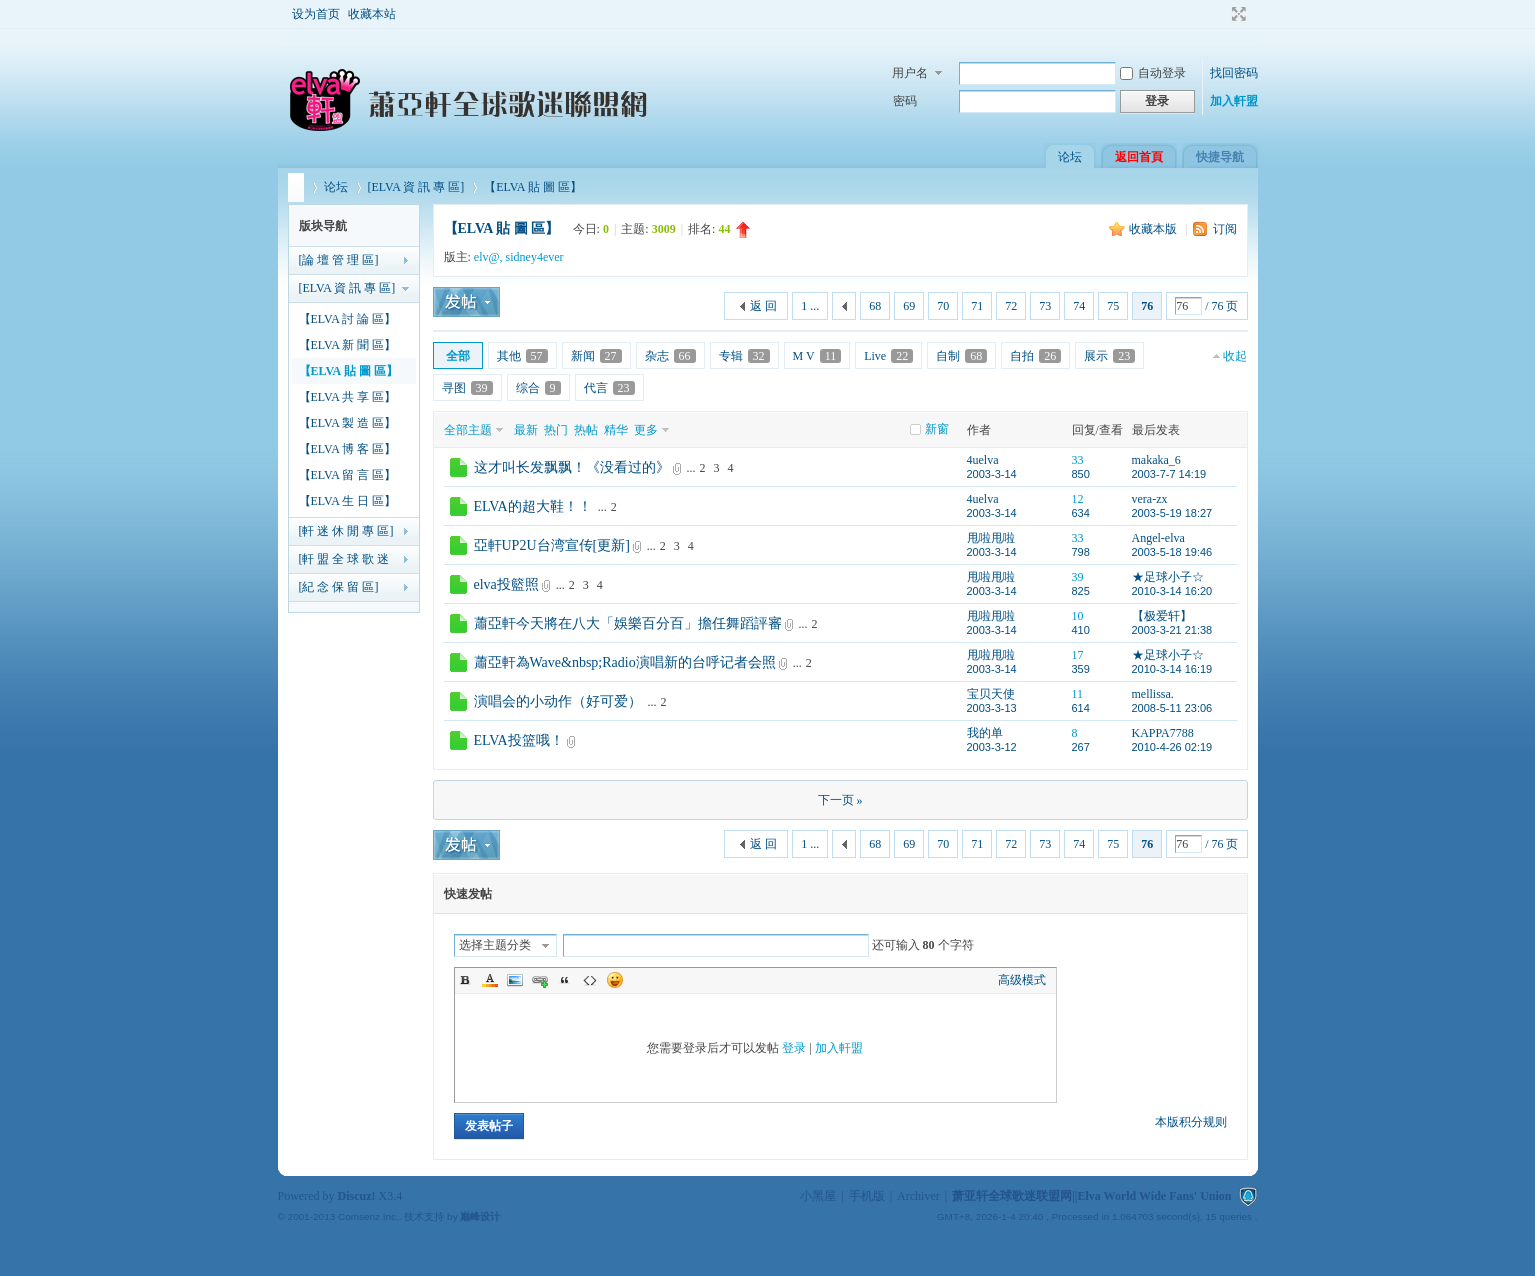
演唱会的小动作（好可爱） (558, 701)
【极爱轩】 (1162, 616)
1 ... (810, 306)
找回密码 (1234, 73)
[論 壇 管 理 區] (339, 260)
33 (1078, 460)
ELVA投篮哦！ (519, 740)
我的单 (985, 733)
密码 (905, 101)
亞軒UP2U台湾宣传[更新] (552, 545)
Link (540, 980)
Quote (565, 980)
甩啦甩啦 (991, 538)
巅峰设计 (480, 1216)
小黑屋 (818, 1196)
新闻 (596, 356)
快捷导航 (1220, 157)
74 (1079, 306)
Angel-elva (1158, 538)
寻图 (467, 388)
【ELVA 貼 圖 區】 (533, 187)
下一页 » (840, 800)
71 (977, 306)
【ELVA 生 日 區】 (348, 501)
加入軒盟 (1234, 101)
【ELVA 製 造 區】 (348, 423)
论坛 (1070, 157)
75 (1113, 306)
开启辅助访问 (1220, 14)
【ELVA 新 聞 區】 (348, 345)
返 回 (763, 306)
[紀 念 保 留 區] (339, 587)
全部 (458, 356)
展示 (1109, 356)
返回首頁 (1139, 157)
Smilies (615, 980)
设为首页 (316, 14)
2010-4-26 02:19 (1172, 747)
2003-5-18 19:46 (1172, 552)
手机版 (867, 1196)
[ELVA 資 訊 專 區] (416, 187)
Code (590, 980)
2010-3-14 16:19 (1172, 669)
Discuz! (357, 1196)
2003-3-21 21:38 (1172, 630)
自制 (961, 356)
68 (875, 306)
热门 (556, 430)
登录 (794, 1048)
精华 (616, 430)
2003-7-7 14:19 (1169, 474)
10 (1078, 616)
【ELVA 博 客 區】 (348, 449)
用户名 (910, 73)
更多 (646, 430)
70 (943, 306)
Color (490, 980)
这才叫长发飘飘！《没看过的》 (572, 467)
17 (1078, 655)
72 (1011, 306)
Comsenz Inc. (368, 1216)
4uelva (983, 460)
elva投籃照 (506, 584)
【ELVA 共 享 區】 (348, 397)
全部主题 (468, 430)
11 (1078, 694)
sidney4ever (535, 257)
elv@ (487, 257)
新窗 (937, 429)
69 (909, 306)
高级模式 (1022, 980)
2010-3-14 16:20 (1172, 591)
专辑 (744, 356)
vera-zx (1150, 499)
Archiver (918, 1196)
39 (1078, 577)
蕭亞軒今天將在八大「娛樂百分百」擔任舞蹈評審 (628, 623)
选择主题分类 (495, 945)
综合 (538, 388)
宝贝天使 (991, 694)
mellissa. (1153, 694)
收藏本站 (372, 14)
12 (1078, 499)
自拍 (1035, 356)
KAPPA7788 (1163, 733)
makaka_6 (1156, 460)
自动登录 (1153, 73)
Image (515, 980)
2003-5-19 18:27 (1172, 513)
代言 (609, 388)
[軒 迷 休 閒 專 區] (346, 531)
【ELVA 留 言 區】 (348, 475)
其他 (522, 356)
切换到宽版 (1236, 14)
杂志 (670, 356)
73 (1045, 306)
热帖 (586, 430)
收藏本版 (1154, 229)
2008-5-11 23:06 (1172, 708)
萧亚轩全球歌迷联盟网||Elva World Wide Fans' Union (296, 187)
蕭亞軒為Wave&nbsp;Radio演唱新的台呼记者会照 (625, 662)
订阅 (1225, 229)
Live (888, 356)
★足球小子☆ (1168, 577)
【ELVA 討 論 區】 (348, 319)
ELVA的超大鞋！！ (533, 506)
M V (817, 356)
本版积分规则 (1191, 1122)
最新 (526, 430)
